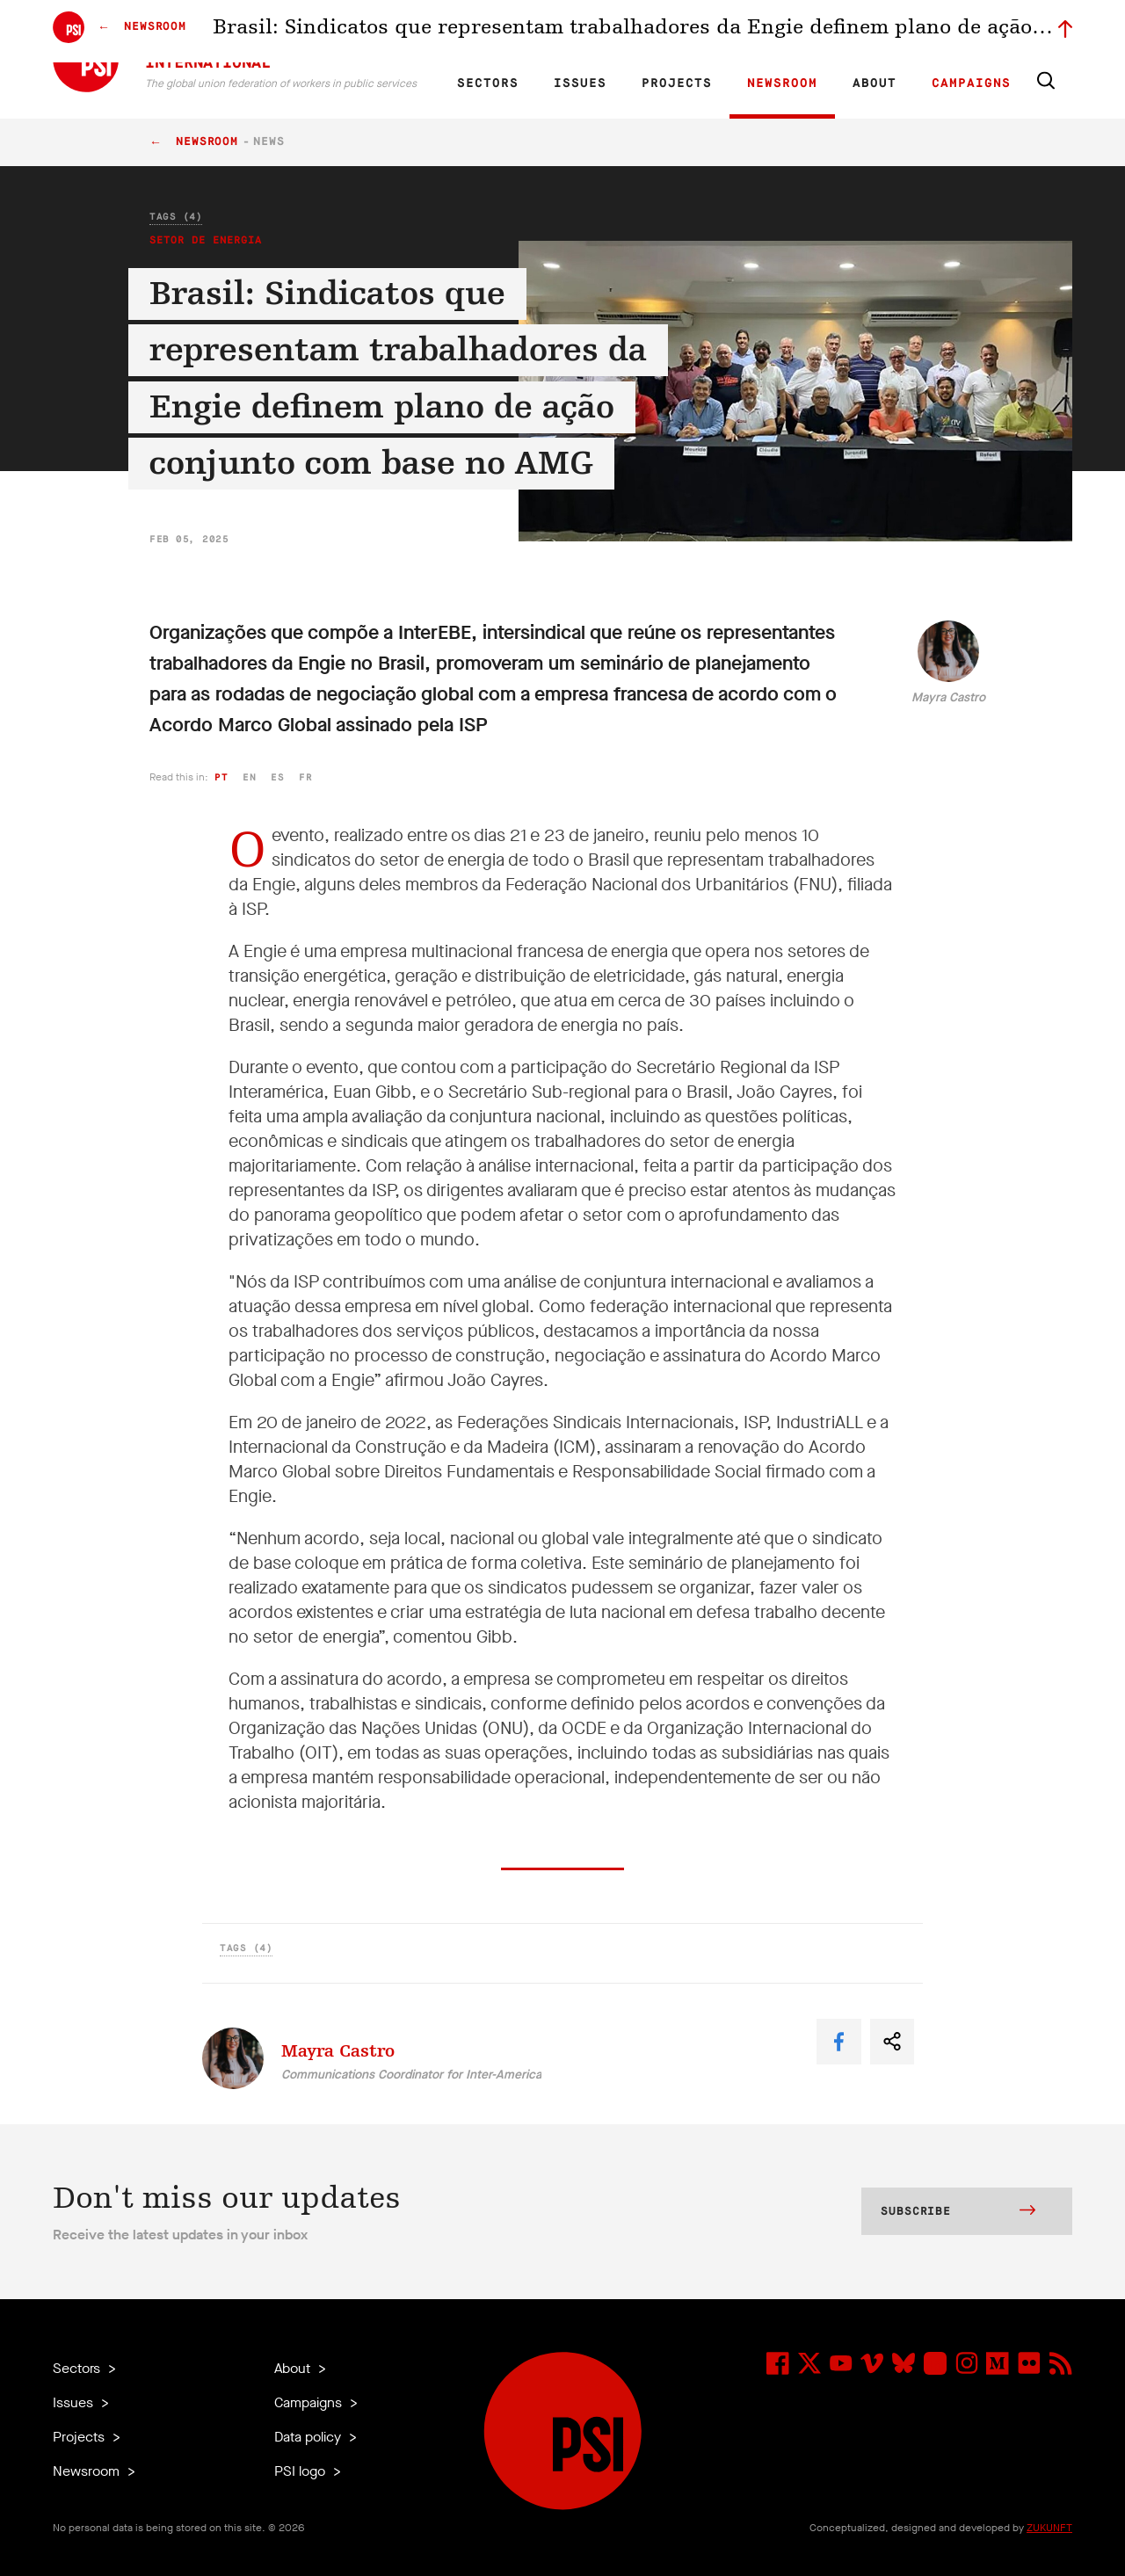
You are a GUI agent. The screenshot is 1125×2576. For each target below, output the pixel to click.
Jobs (791, 32)
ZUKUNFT (1049, 2528)
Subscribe (958, 2212)
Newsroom (782, 83)
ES (538, 32)
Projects (677, 83)
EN (477, 32)
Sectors (488, 83)
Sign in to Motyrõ (973, 32)
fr (305, 777)
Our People (735, 32)
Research (610, 32)
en (249, 777)
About (874, 83)
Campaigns (971, 83)
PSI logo (301, 2471)
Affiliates (671, 32)
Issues (580, 83)
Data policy (309, 2436)
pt (221, 777)
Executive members (868, 32)
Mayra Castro (948, 697)
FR (508, 32)
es (277, 777)
